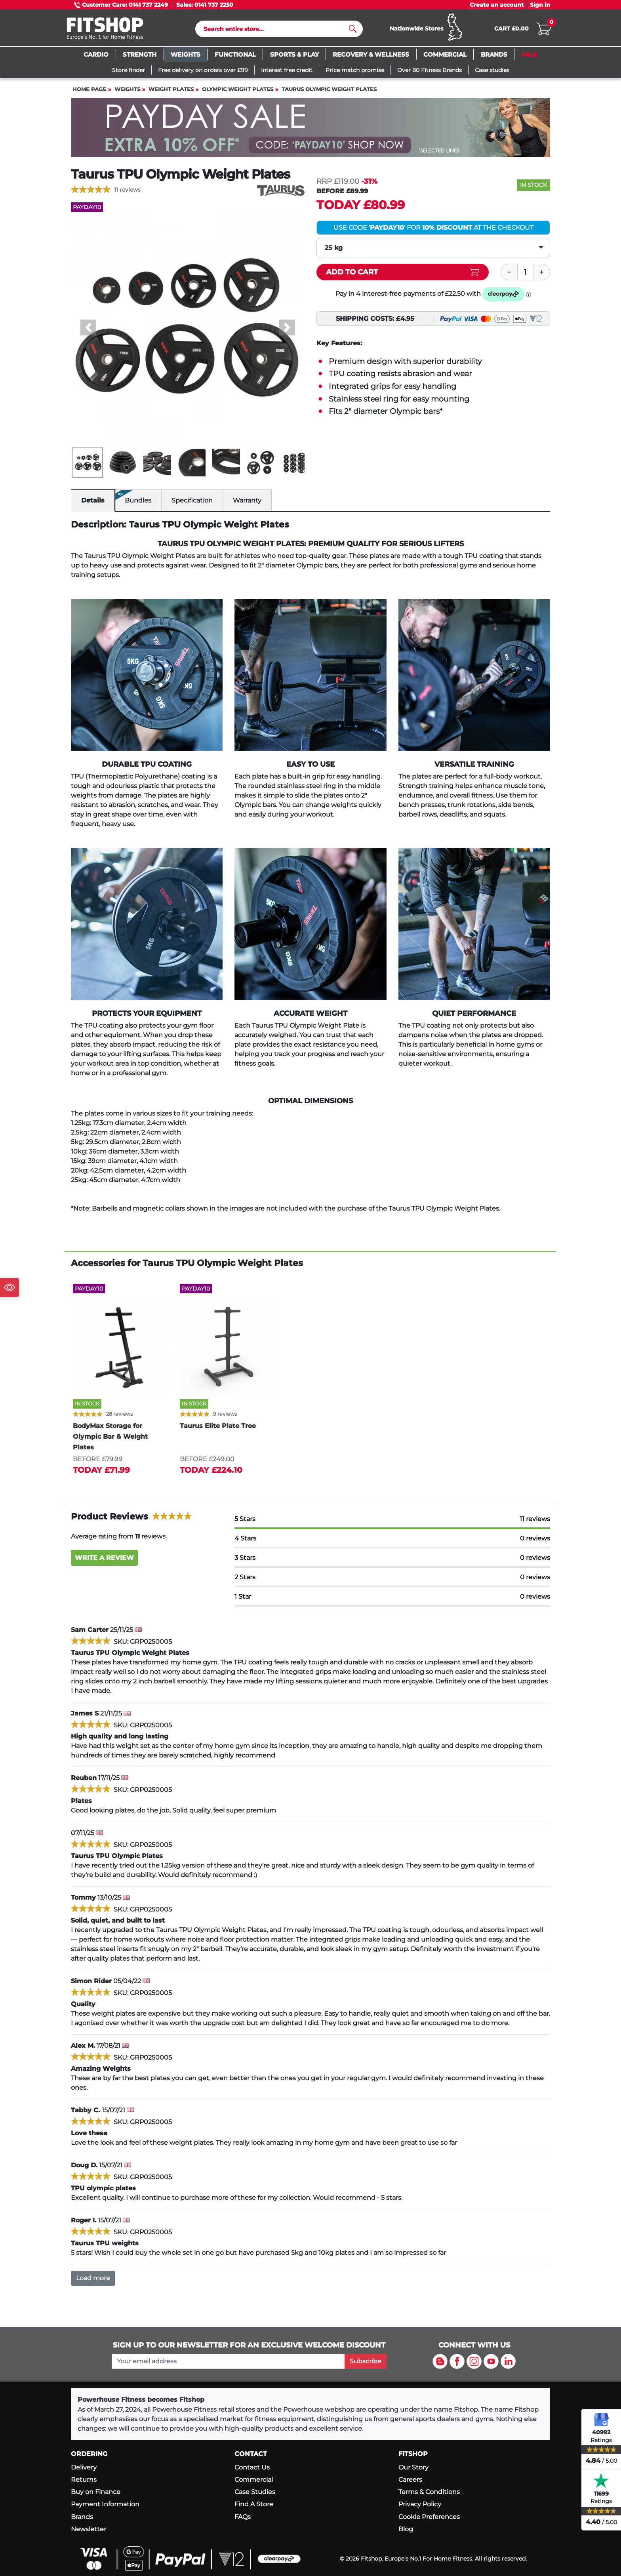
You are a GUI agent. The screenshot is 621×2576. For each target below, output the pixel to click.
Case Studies (254, 2492)
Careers (410, 2479)
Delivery (84, 2467)
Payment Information (105, 2504)
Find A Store (253, 2504)
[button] (88, 327)
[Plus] (541, 272)
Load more (93, 2278)
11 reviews (127, 189)
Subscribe (365, 2361)
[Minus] (509, 272)
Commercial (253, 2479)
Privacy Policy (419, 2504)
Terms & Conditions (429, 2492)
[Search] (275, 29)
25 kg (334, 247)
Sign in (540, 4)
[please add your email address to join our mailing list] (228, 2361)
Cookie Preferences (429, 2517)
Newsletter (88, 2529)
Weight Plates (171, 89)
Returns (84, 2479)
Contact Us (252, 2467)
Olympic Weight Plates (237, 89)
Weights (127, 89)
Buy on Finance (95, 2492)
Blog (405, 2529)
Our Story (413, 2467)
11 (535, 1519)
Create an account (497, 4)
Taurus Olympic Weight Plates (329, 89)
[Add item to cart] (402, 272)
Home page (89, 89)
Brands (82, 2517)
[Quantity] (525, 272)
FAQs (242, 2517)
